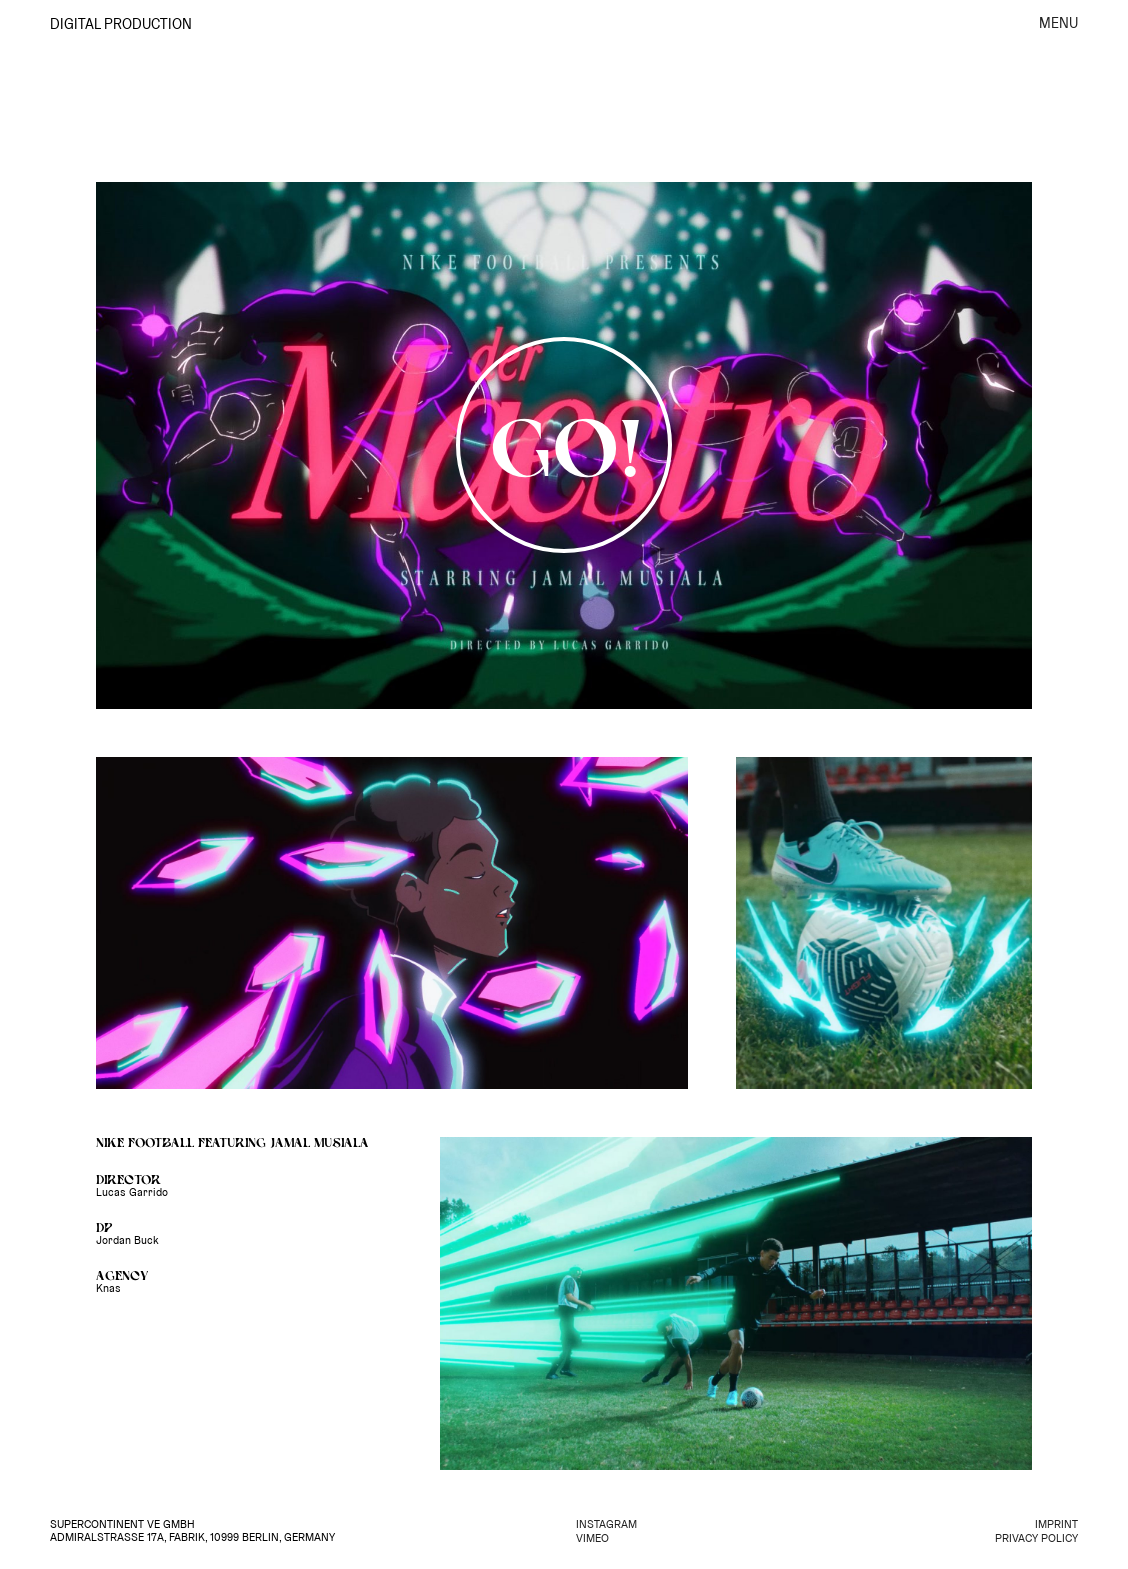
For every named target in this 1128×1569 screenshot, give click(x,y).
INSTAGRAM (606, 1524)
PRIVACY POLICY (1036, 1538)
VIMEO (592, 1538)
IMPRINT (1056, 1524)
